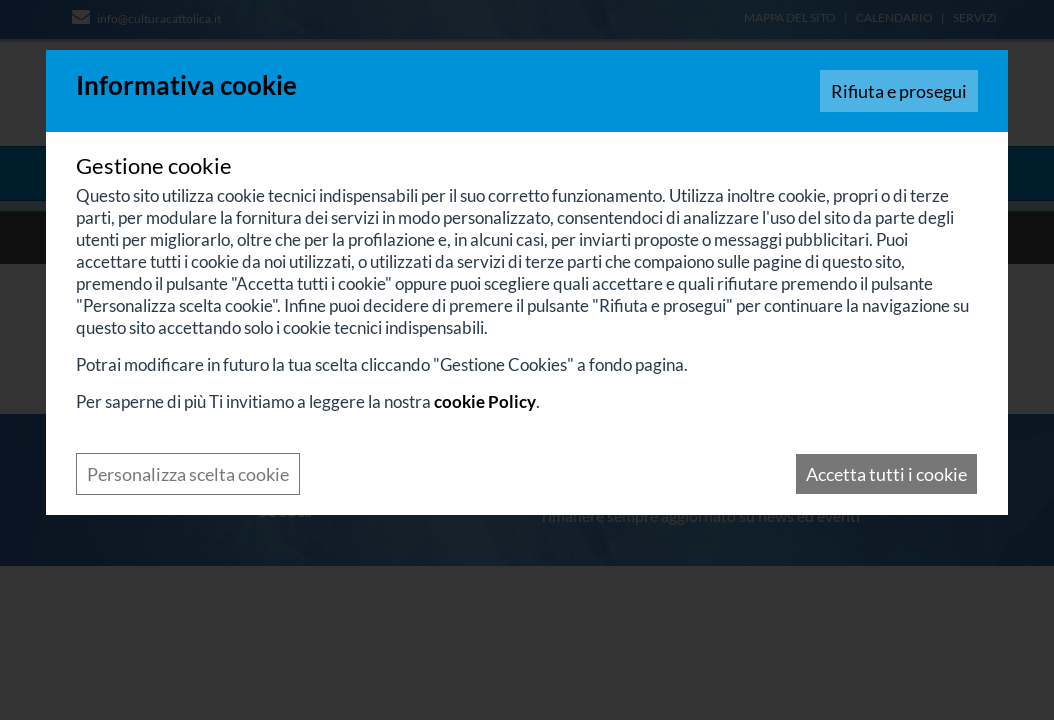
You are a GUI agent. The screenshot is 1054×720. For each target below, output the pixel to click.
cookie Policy (485, 401)
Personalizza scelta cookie (188, 474)
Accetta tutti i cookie (886, 474)
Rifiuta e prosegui (899, 91)
